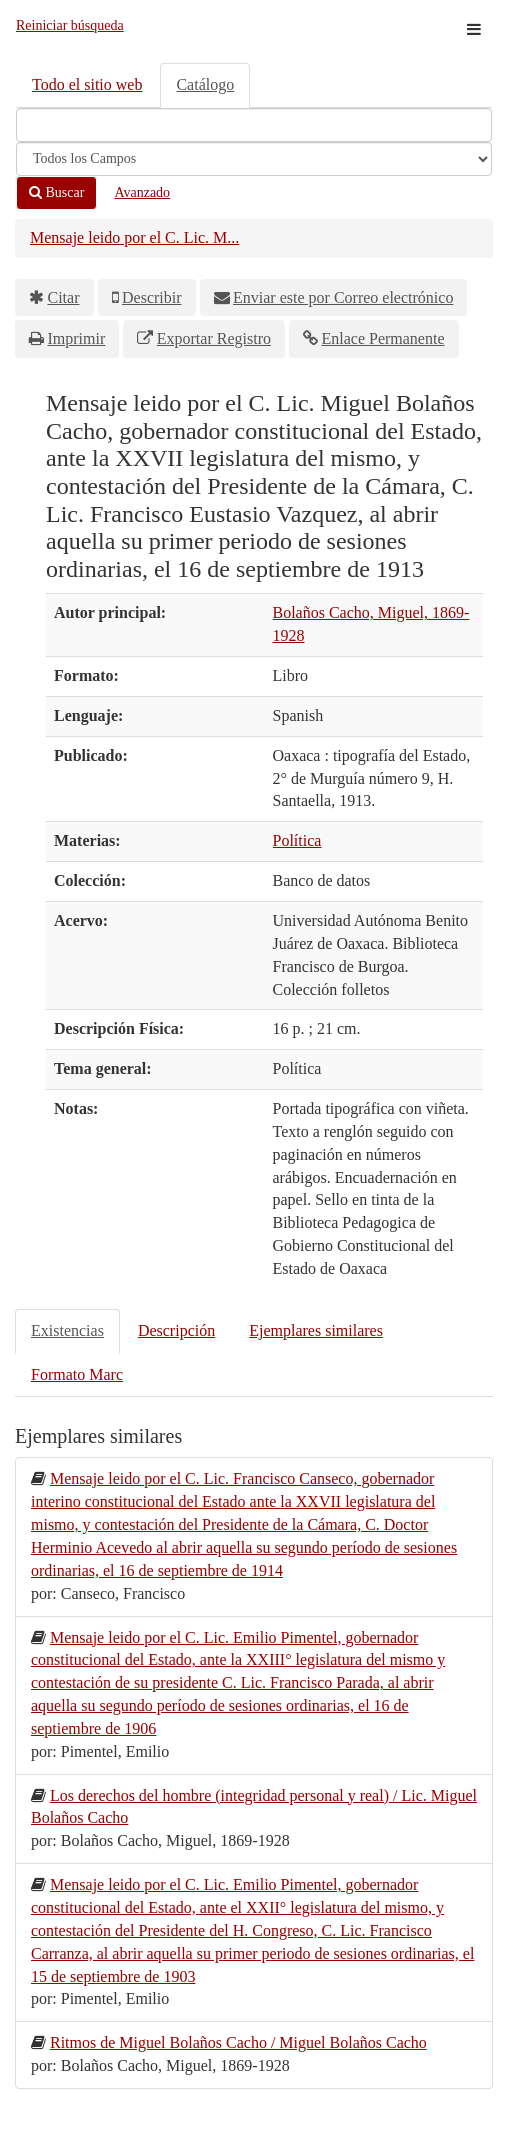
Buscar (56, 192)
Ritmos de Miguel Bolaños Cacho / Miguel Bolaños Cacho (238, 2042)
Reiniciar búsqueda (70, 25)
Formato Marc (77, 1374)
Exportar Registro (214, 338)
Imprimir (77, 338)
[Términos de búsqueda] (254, 125)
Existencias (67, 1330)
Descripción (176, 1330)
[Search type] (254, 159)
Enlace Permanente (382, 338)
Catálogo (205, 84)
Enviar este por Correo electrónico (343, 297)
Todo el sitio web (87, 84)
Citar (64, 297)
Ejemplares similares (316, 1330)
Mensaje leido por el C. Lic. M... (134, 237)
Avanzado (142, 192)
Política (297, 840)
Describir (152, 297)
